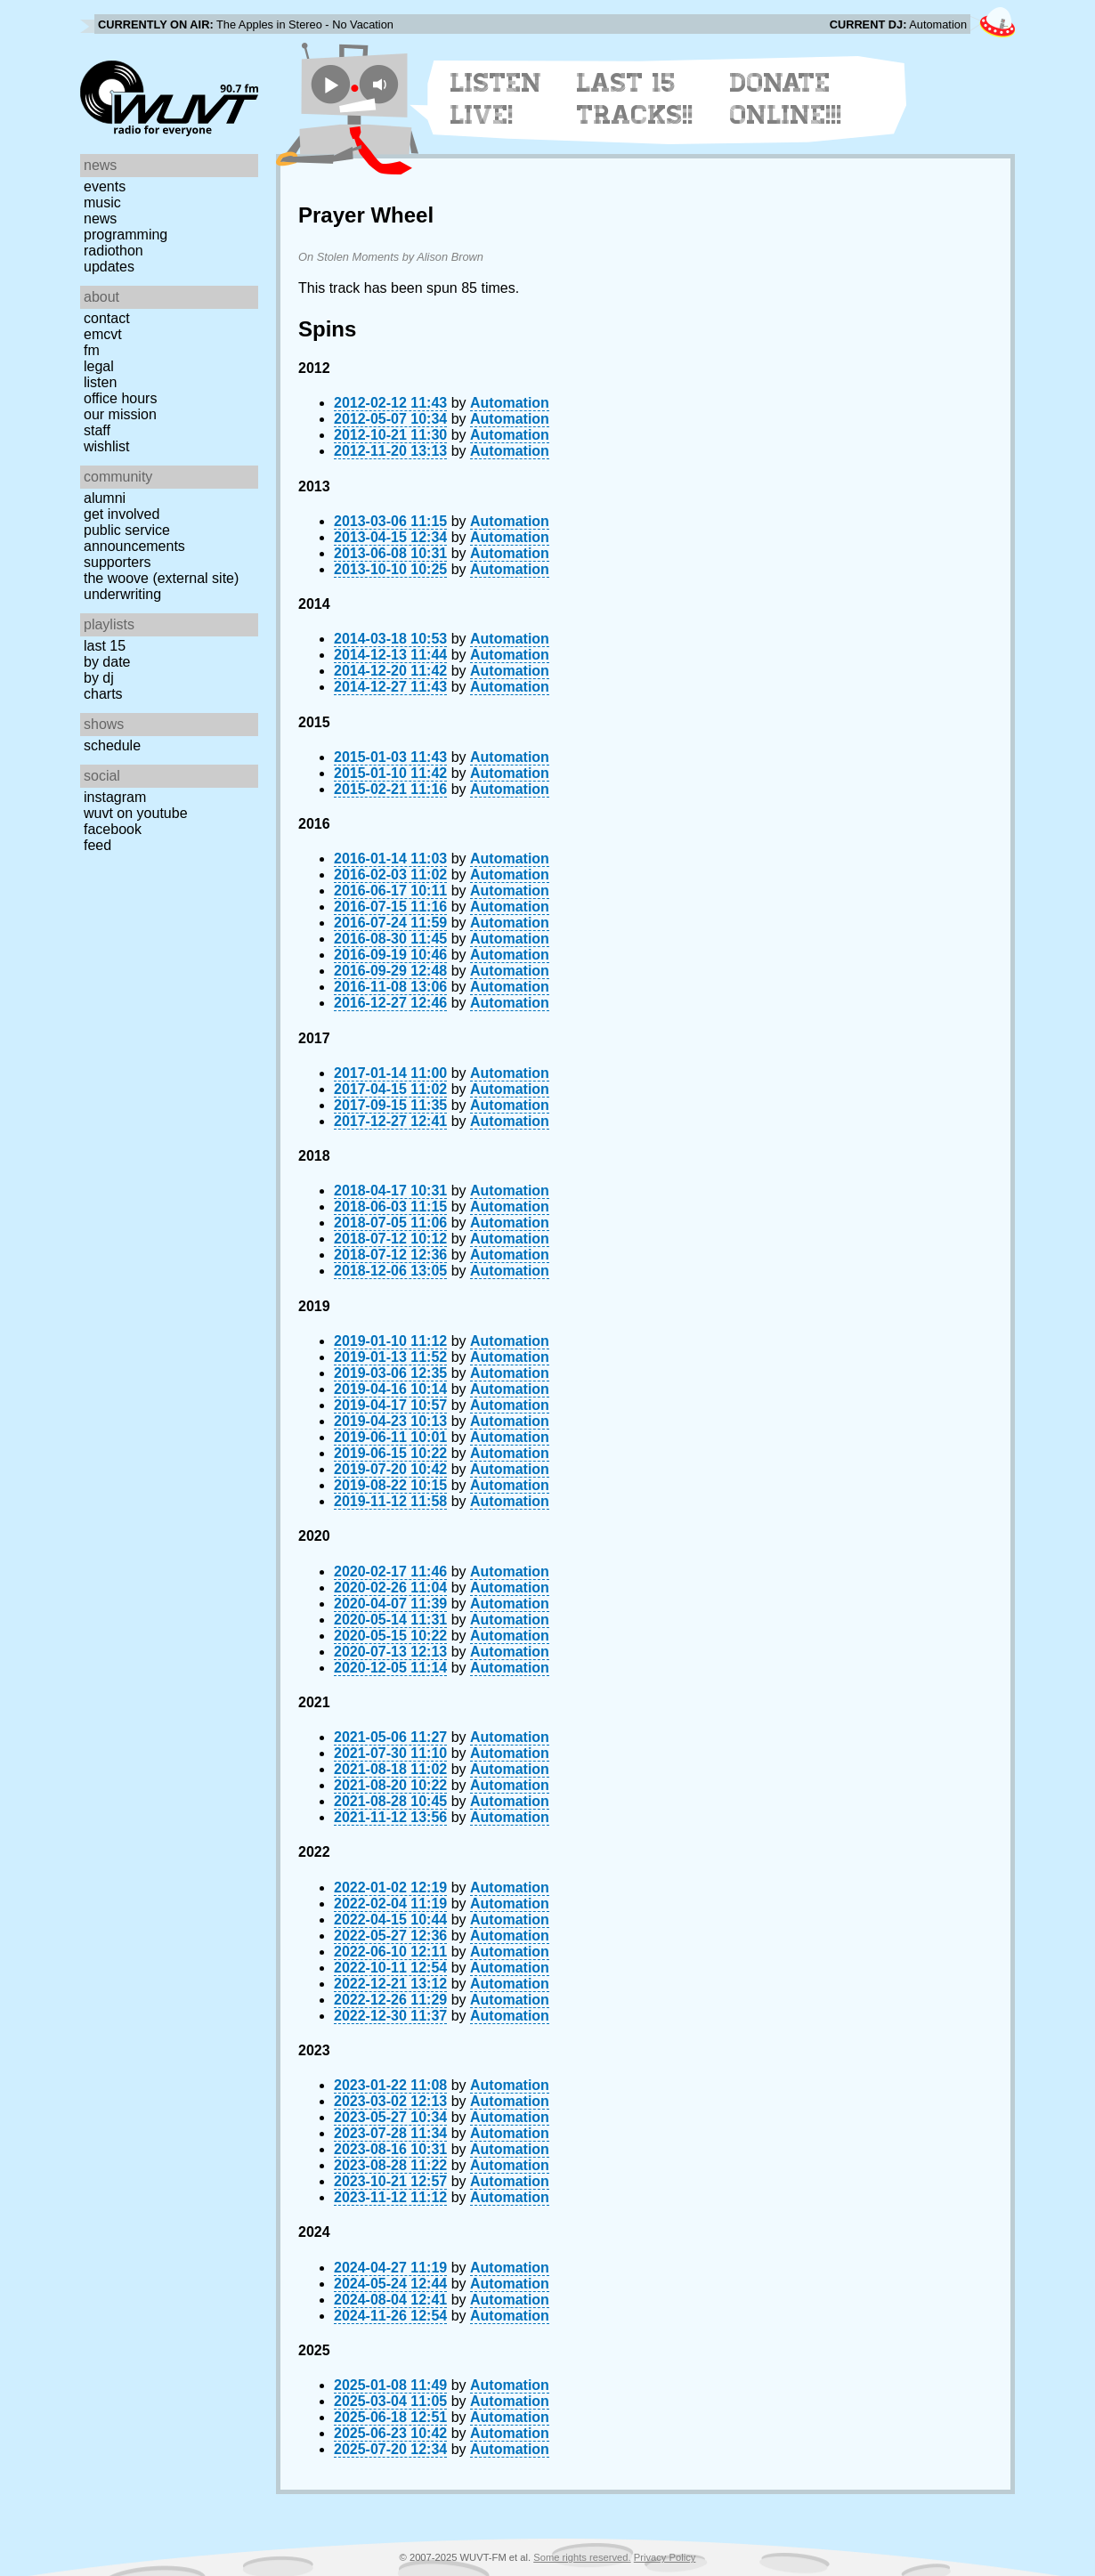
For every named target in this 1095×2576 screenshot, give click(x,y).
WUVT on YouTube (136, 813)
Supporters (117, 562)
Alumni (105, 498)
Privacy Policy (665, 2557)
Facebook (113, 829)
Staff (97, 430)
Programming (125, 234)
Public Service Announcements (134, 538)
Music (102, 202)
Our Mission (120, 414)
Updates (109, 266)
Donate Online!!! (786, 99)
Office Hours (120, 398)
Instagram (115, 797)
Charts (103, 693)
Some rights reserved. (581, 2557)
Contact (107, 318)
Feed (97, 845)
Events (105, 186)
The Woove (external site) (161, 578)
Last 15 (105, 645)
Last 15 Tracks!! (635, 99)
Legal (99, 366)
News (100, 218)
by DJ (99, 677)
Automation (509, 402)
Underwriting (122, 594)
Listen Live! (496, 99)
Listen (100, 382)
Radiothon (113, 250)
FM (92, 350)
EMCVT (103, 334)
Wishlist (107, 446)
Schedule (112, 745)
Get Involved (121, 514)
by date (107, 661)
